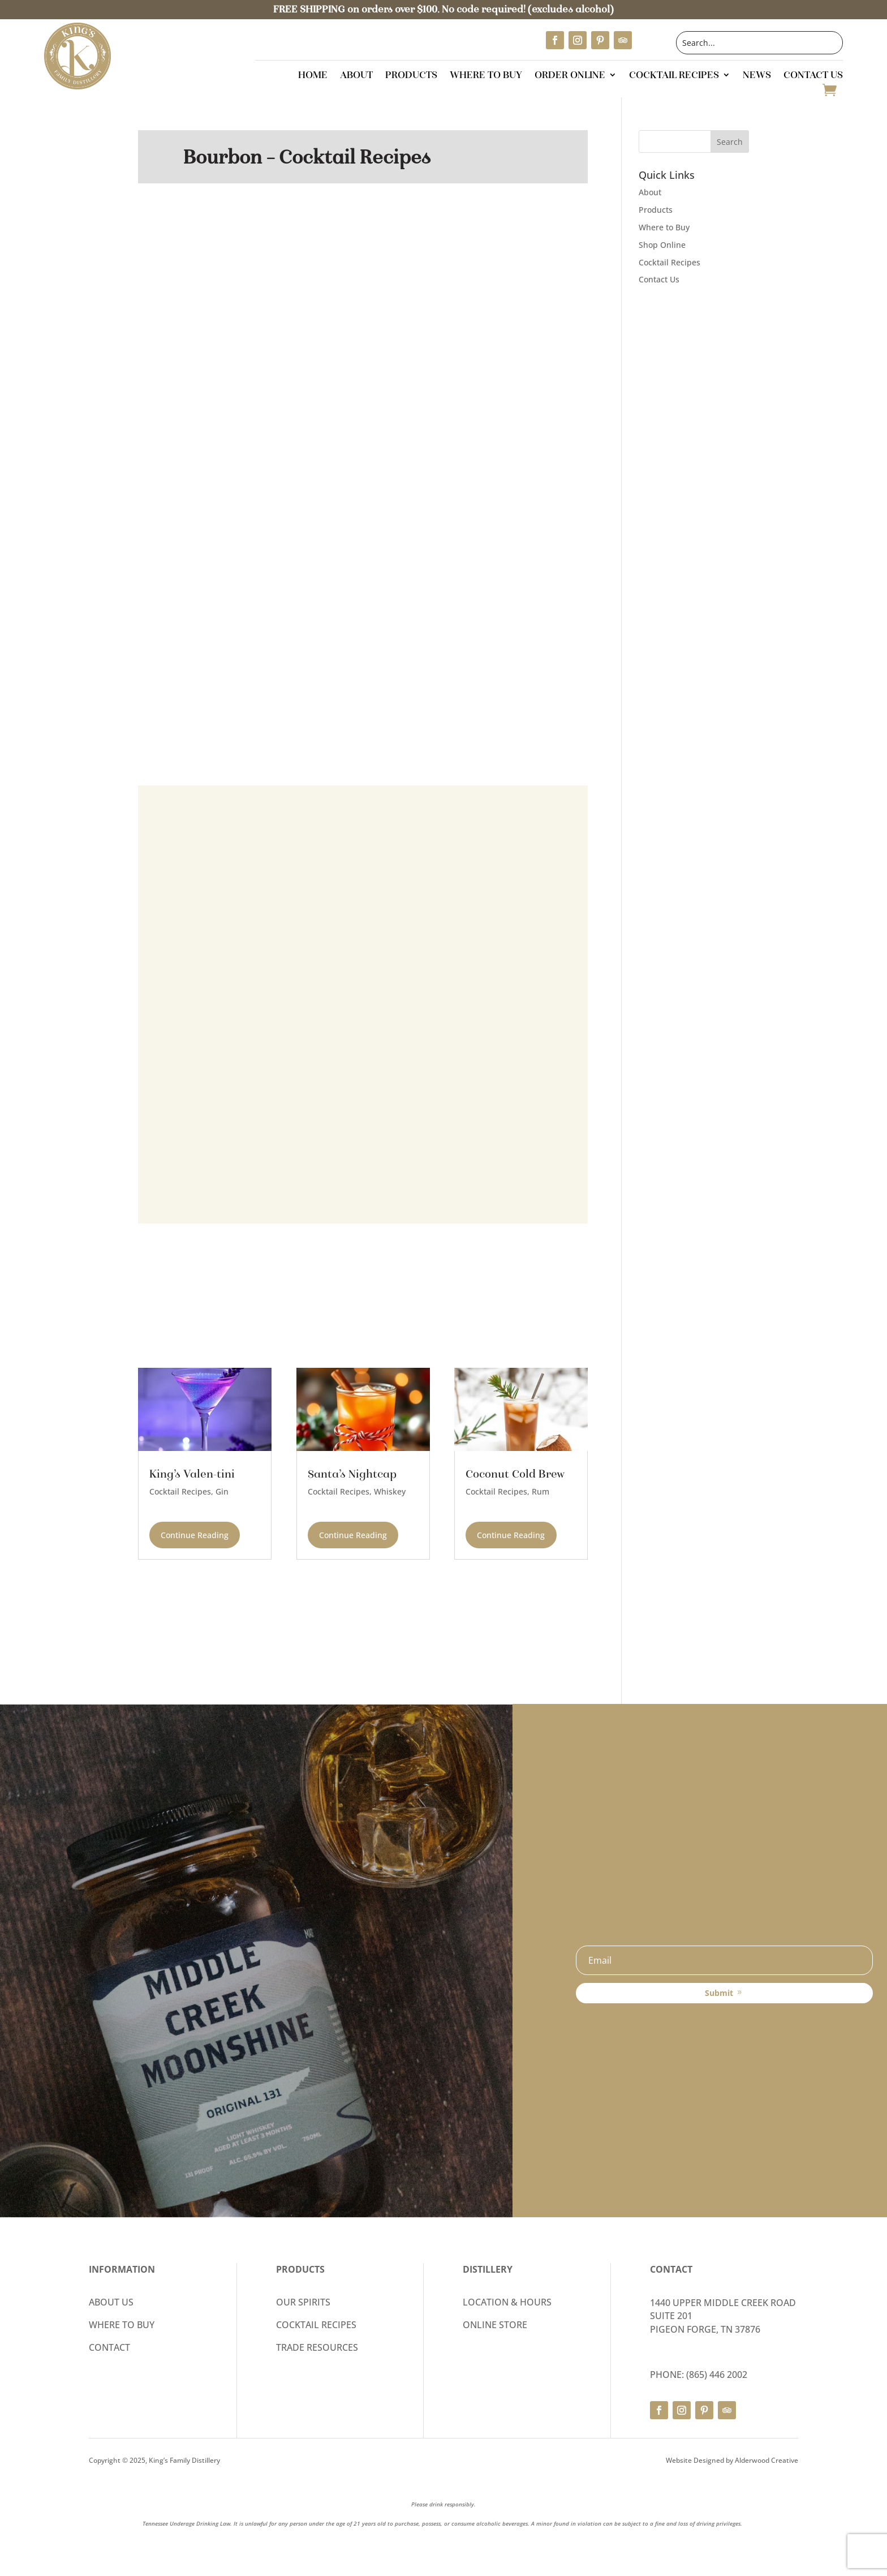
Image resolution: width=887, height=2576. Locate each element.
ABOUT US (111, 2302)
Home (313, 76)
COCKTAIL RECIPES (316, 2325)
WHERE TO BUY (121, 2325)
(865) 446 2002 (716, 2374)
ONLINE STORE (495, 2325)
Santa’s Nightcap (352, 1473)
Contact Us (813, 76)
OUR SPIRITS (303, 2302)
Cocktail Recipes (674, 76)
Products (411, 76)
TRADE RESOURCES (317, 2347)
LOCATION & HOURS (507, 2302)
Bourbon (222, 157)
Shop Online (662, 244)
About (356, 76)
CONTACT (109, 2347)
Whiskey (390, 1491)
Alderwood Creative (766, 2460)
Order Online (570, 76)
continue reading (195, 1535)
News (757, 76)
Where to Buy (486, 76)
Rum (540, 1491)
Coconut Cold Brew (515, 1473)
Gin (222, 1491)
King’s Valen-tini (192, 1473)
